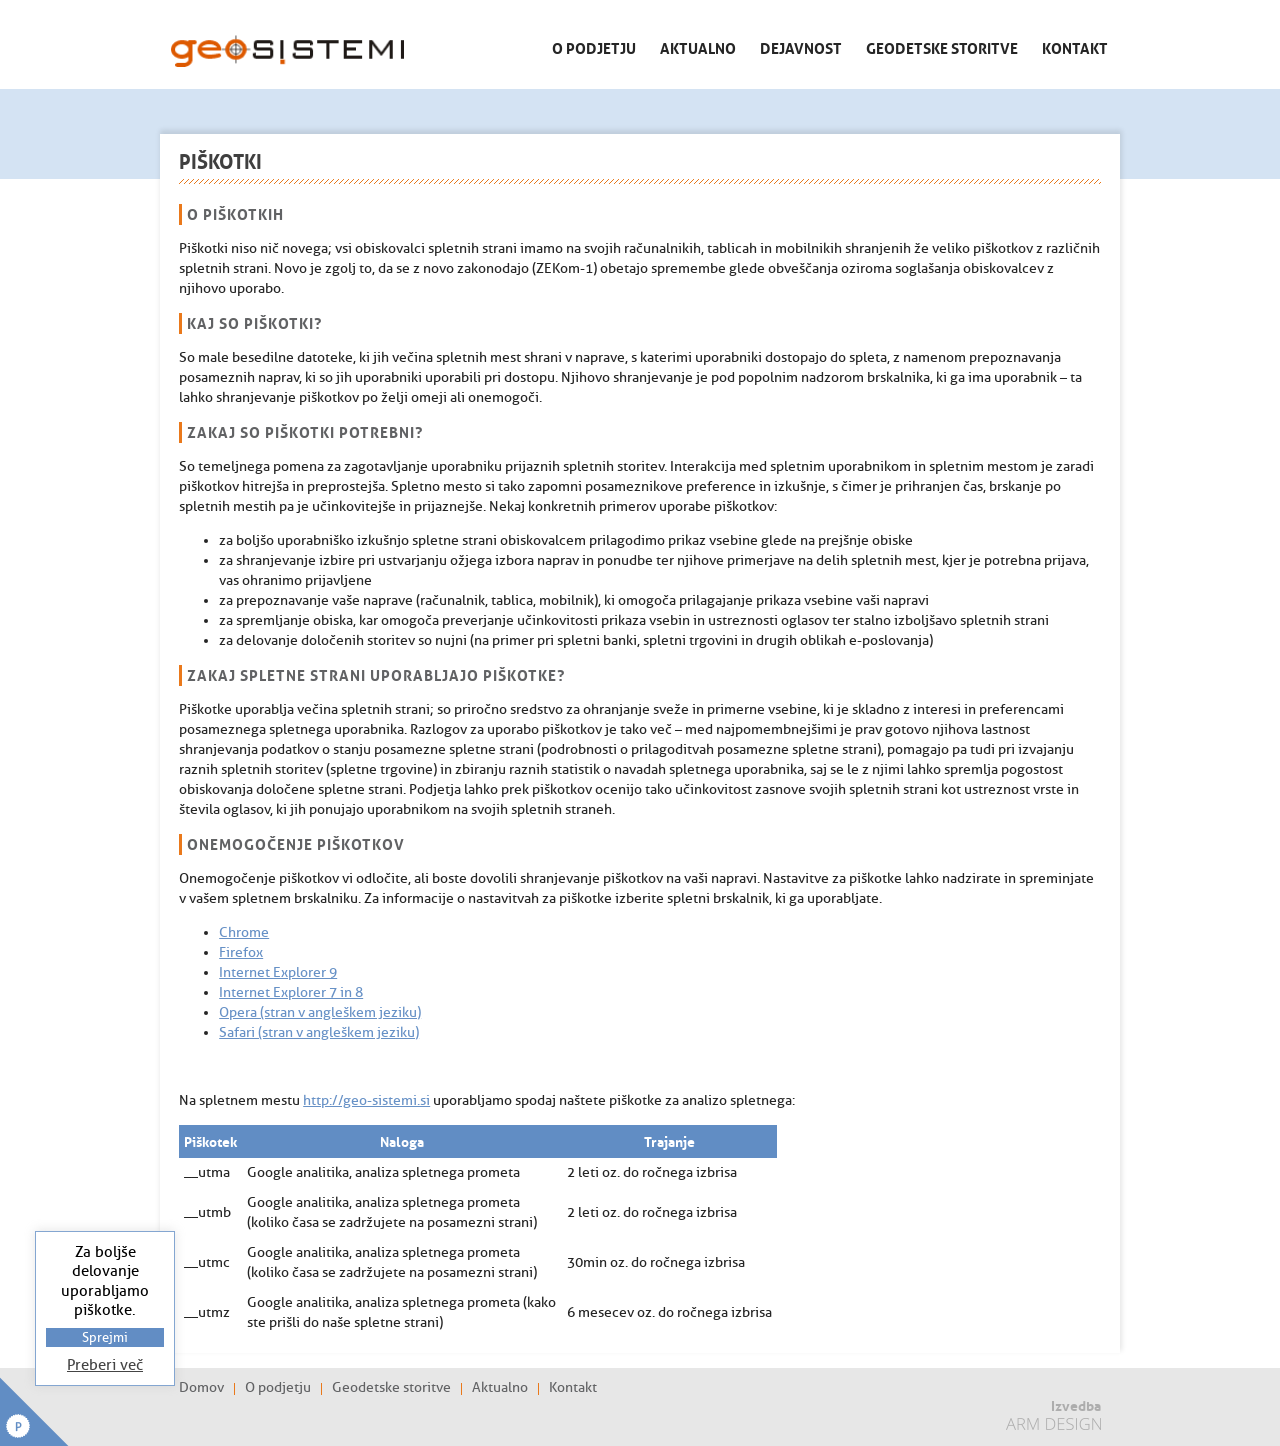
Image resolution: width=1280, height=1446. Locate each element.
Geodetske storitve (942, 47)
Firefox (241, 952)
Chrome (244, 932)
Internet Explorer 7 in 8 (291, 992)
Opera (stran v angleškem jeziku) (320, 1012)
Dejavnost (801, 47)
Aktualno (698, 47)
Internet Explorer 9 (278, 972)
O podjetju (594, 47)
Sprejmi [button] (105, 1337)
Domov (201, 1388)
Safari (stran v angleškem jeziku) (319, 1032)
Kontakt (1075, 47)
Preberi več (105, 1365)
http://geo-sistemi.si (366, 1100)
